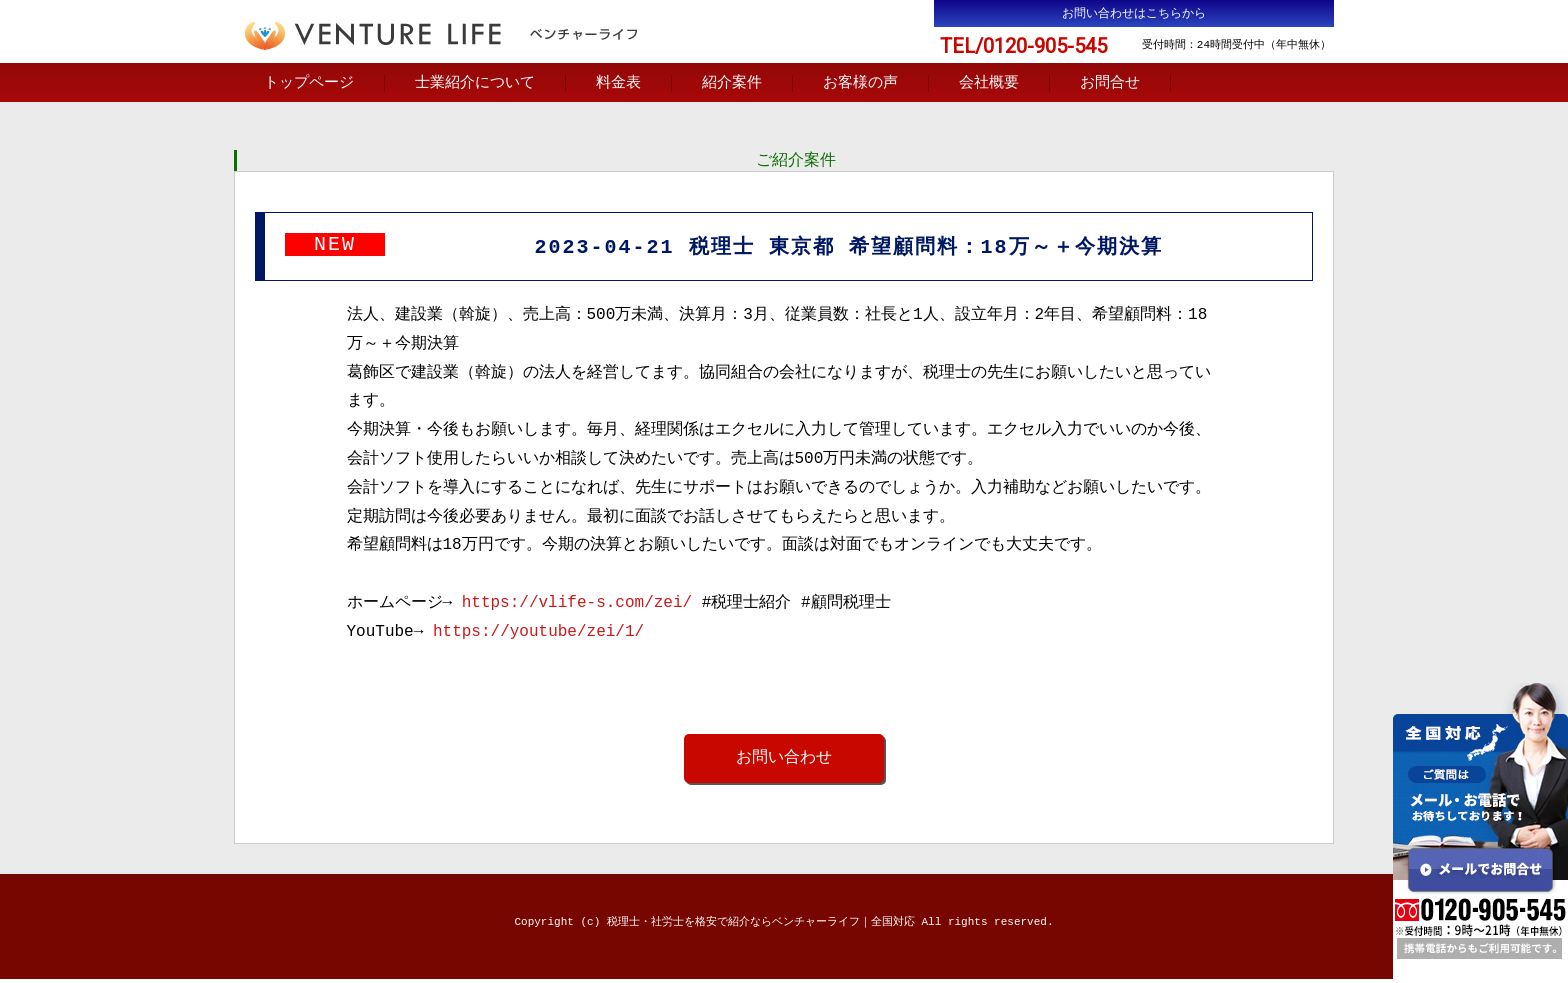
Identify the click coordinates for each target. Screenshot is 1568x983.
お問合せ (1110, 84)
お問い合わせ (784, 761)
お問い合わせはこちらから (1134, 13)
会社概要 (989, 84)
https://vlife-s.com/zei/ (577, 606)
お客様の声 (860, 84)
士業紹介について (475, 84)
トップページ (309, 84)
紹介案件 (732, 84)
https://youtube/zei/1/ (538, 635)
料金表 (618, 84)
